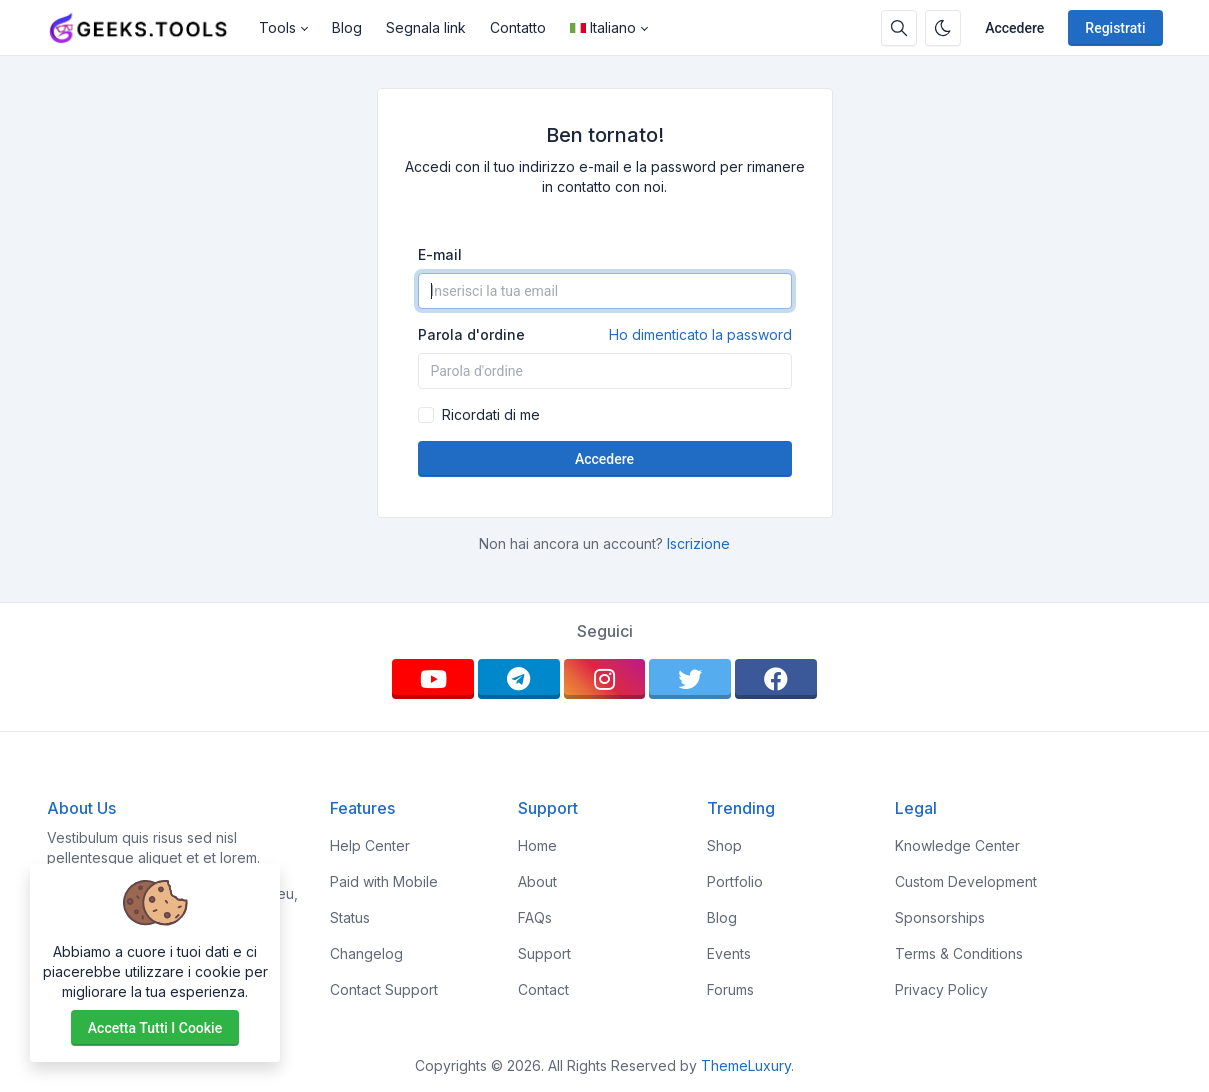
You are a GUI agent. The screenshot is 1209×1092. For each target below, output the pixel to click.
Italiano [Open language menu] (603, 27)
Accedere (1014, 28)
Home (537, 845)
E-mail (440, 254)
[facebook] (776, 679)
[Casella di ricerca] (899, 28)
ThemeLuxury (746, 1065)
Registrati (1115, 28)
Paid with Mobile (384, 881)
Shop (724, 845)
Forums (730, 989)
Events (729, 953)
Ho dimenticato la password (700, 334)
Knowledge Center (957, 845)
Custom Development (966, 881)
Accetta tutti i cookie (155, 1028)
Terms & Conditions (959, 953)
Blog (347, 27)
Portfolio (735, 881)
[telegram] (519, 679)
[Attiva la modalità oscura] (943, 28)
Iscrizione (698, 543)
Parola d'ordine (605, 335)
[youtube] (433, 679)
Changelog (366, 953)
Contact (543, 989)
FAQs (535, 917)
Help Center (370, 845)
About (537, 881)
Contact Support (384, 989)
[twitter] (690, 679)
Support (544, 953)
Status (350, 917)
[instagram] (605, 679)
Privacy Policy (941, 989)
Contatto (518, 27)
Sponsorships (940, 917)
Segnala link (426, 27)
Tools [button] (277, 27)
